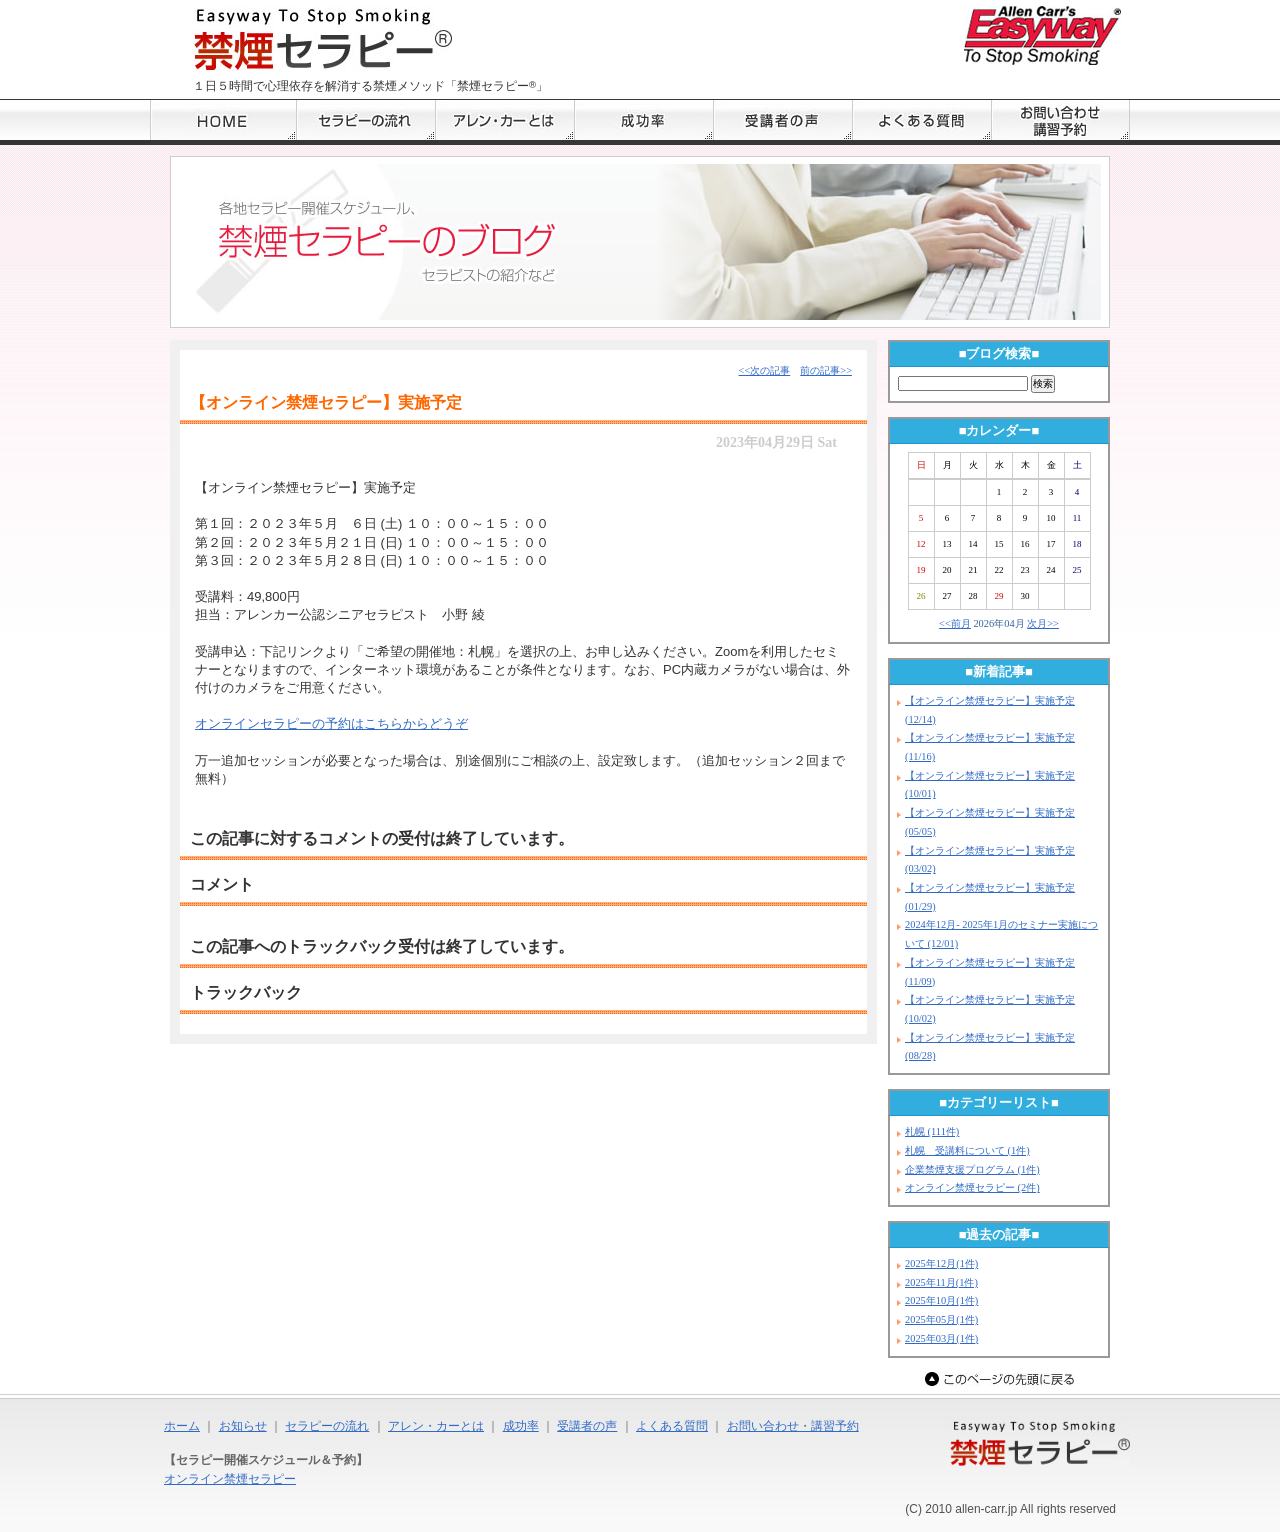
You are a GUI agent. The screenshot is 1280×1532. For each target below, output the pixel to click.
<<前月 (955, 623)
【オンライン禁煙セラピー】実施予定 (326, 402)
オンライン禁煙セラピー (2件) (972, 1187)
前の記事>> (826, 370)
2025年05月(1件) (941, 1319)
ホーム (182, 1426)
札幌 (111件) (932, 1131)
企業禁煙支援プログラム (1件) (972, 1169)
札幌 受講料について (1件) (967, 1150)
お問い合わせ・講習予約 (793, 1426)
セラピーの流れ (327, 1426)
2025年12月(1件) (941, 1263)
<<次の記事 (765, 370)
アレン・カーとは (436, 1426)
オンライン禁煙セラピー (230, 1479)
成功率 (521, 1426)
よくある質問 (672, 1426)
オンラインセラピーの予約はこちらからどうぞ (331, 723)
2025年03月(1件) (941, 1338)
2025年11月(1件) (941, 1282)
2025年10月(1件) (941, 1300)
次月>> (1043, 623)
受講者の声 (587, 1426)
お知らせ (243, 1426)
